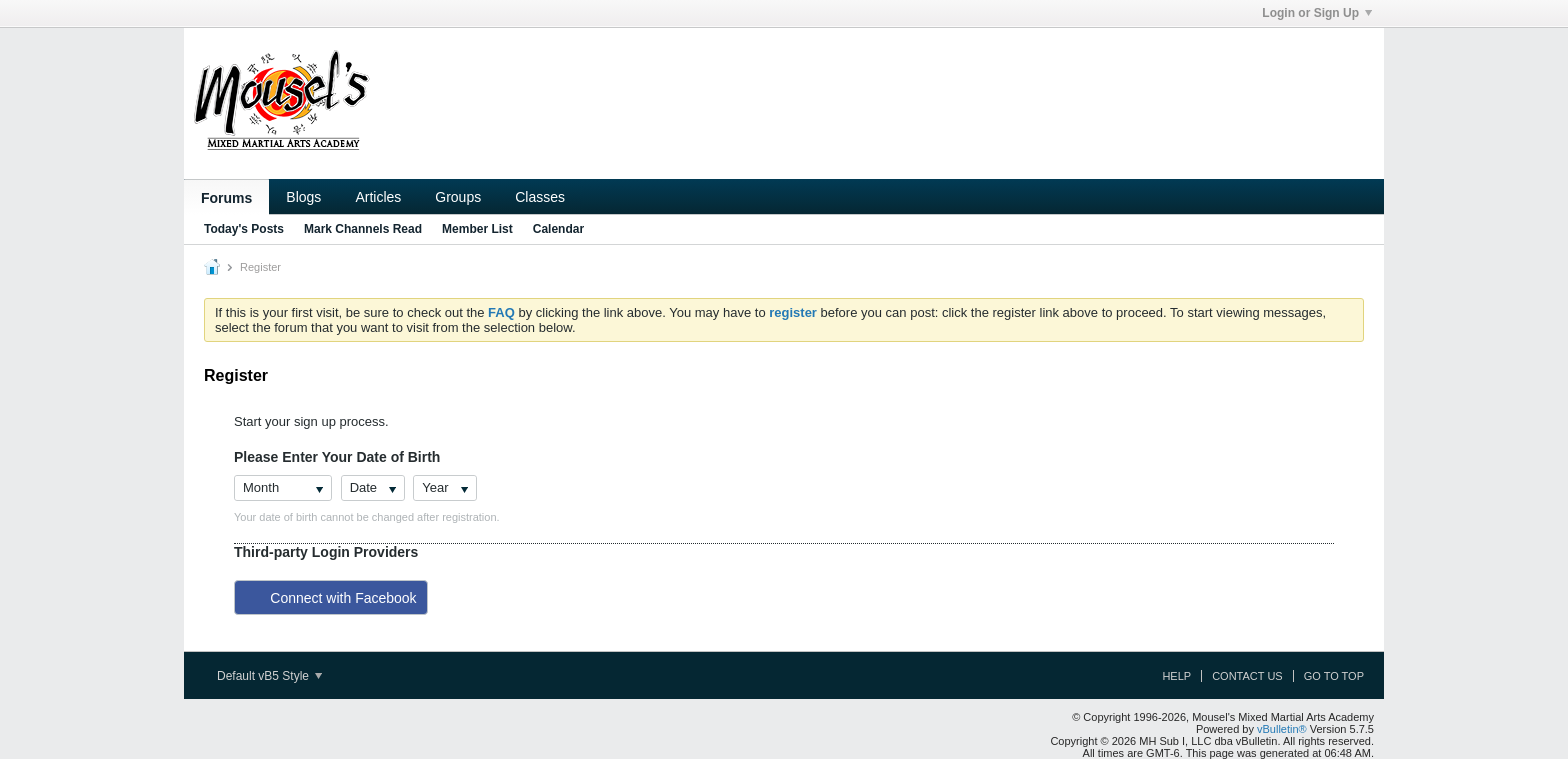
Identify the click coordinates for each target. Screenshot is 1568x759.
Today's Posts (244, 229)
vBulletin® (1282, 729)
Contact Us (1247, 676)
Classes (540, 197)
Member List (477, 229)
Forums (226, 198)
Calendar (558, 229)
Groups (458, 197)
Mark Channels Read (363, 229)
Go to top (1334, 676)
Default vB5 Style (269, 676)
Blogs (303, 197)
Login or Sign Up (1317, 13)
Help (1176, 676)
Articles (378, 197)
